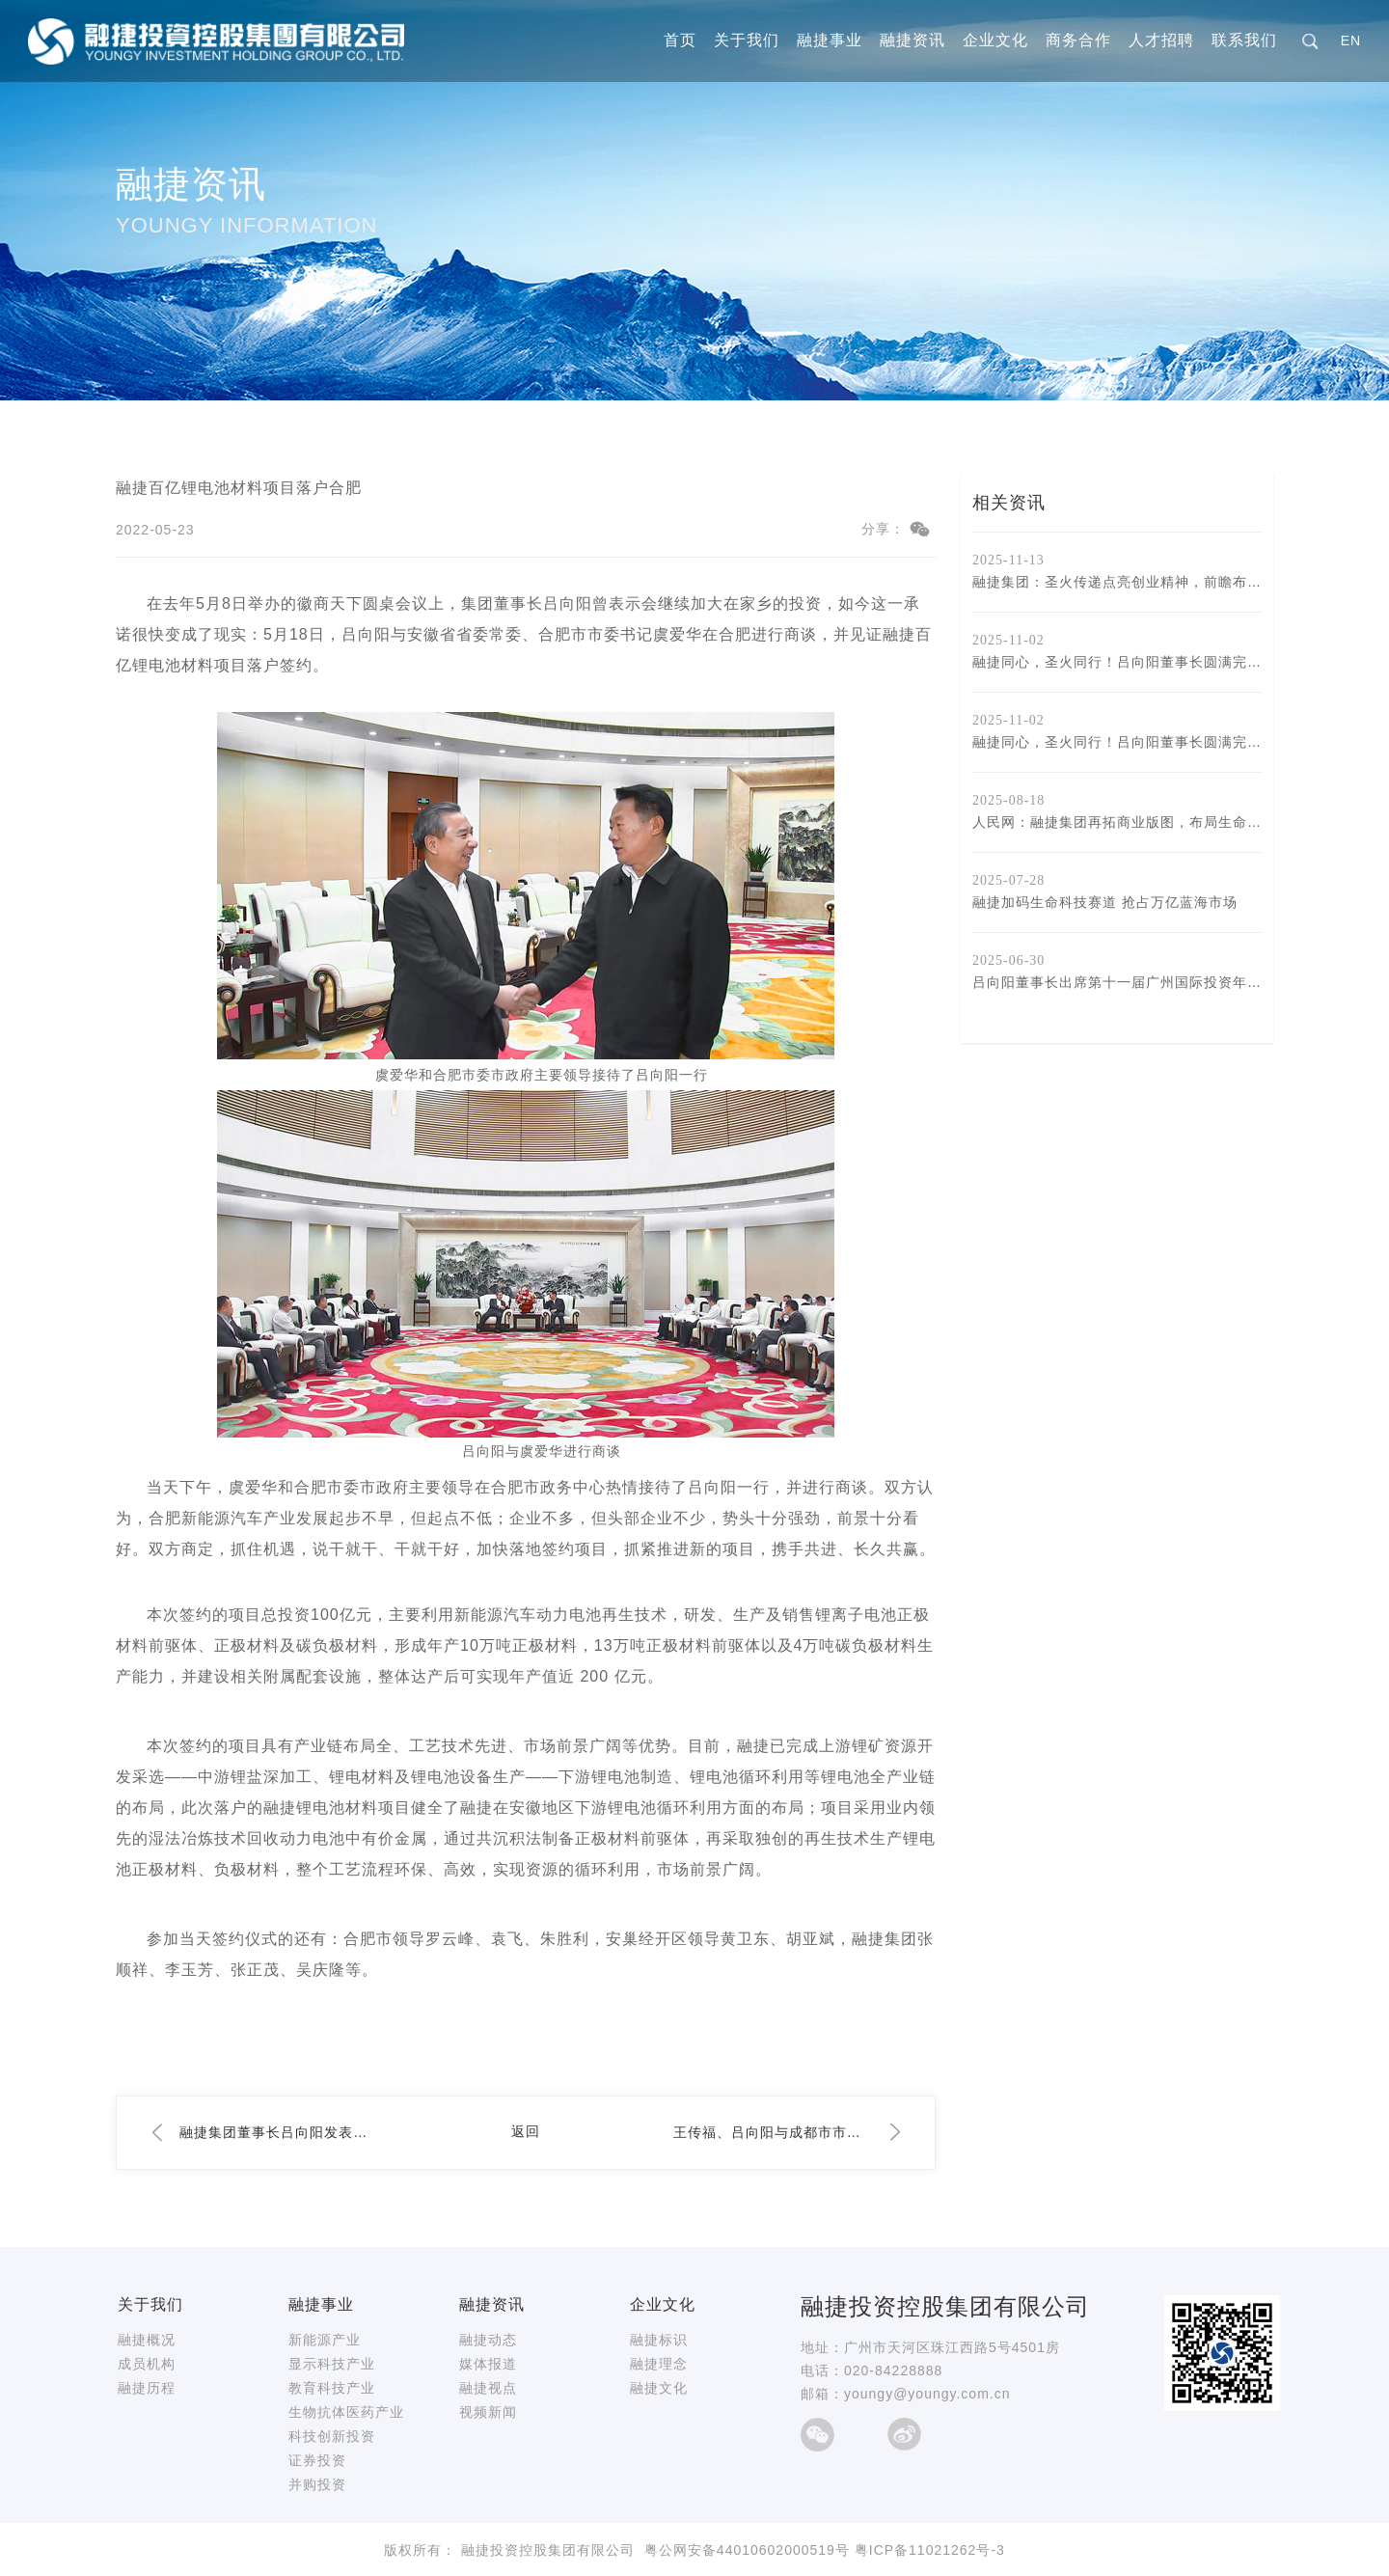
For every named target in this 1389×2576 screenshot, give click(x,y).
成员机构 (147, 2363)
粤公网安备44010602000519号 (747, 2550)
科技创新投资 (331, 2436)
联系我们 (1244, 41)
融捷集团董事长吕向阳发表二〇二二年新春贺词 (278, 2132)
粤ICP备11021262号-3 (930, 2550)
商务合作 (1078, 41)
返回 (525, 2131)
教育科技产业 (331, 2388)
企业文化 (995, 41)
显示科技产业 (331, 2363)
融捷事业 (829, 41)
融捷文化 (659, 2388)
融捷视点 (488, 2388)
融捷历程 (147, 2388)
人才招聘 (1161, 41)
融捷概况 (147, 2339)
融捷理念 (659, 2363)
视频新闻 (488, 2412)
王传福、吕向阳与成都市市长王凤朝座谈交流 (772, 2132)
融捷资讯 (912, 41)
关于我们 (746, 41)
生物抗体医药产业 (346, 2412)
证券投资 (317, 2460)
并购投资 (317, 2484)
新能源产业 (324, 2339)
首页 (680, 41)
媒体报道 (488, 2363)
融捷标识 (659, 2339)
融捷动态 (488, 2339)
